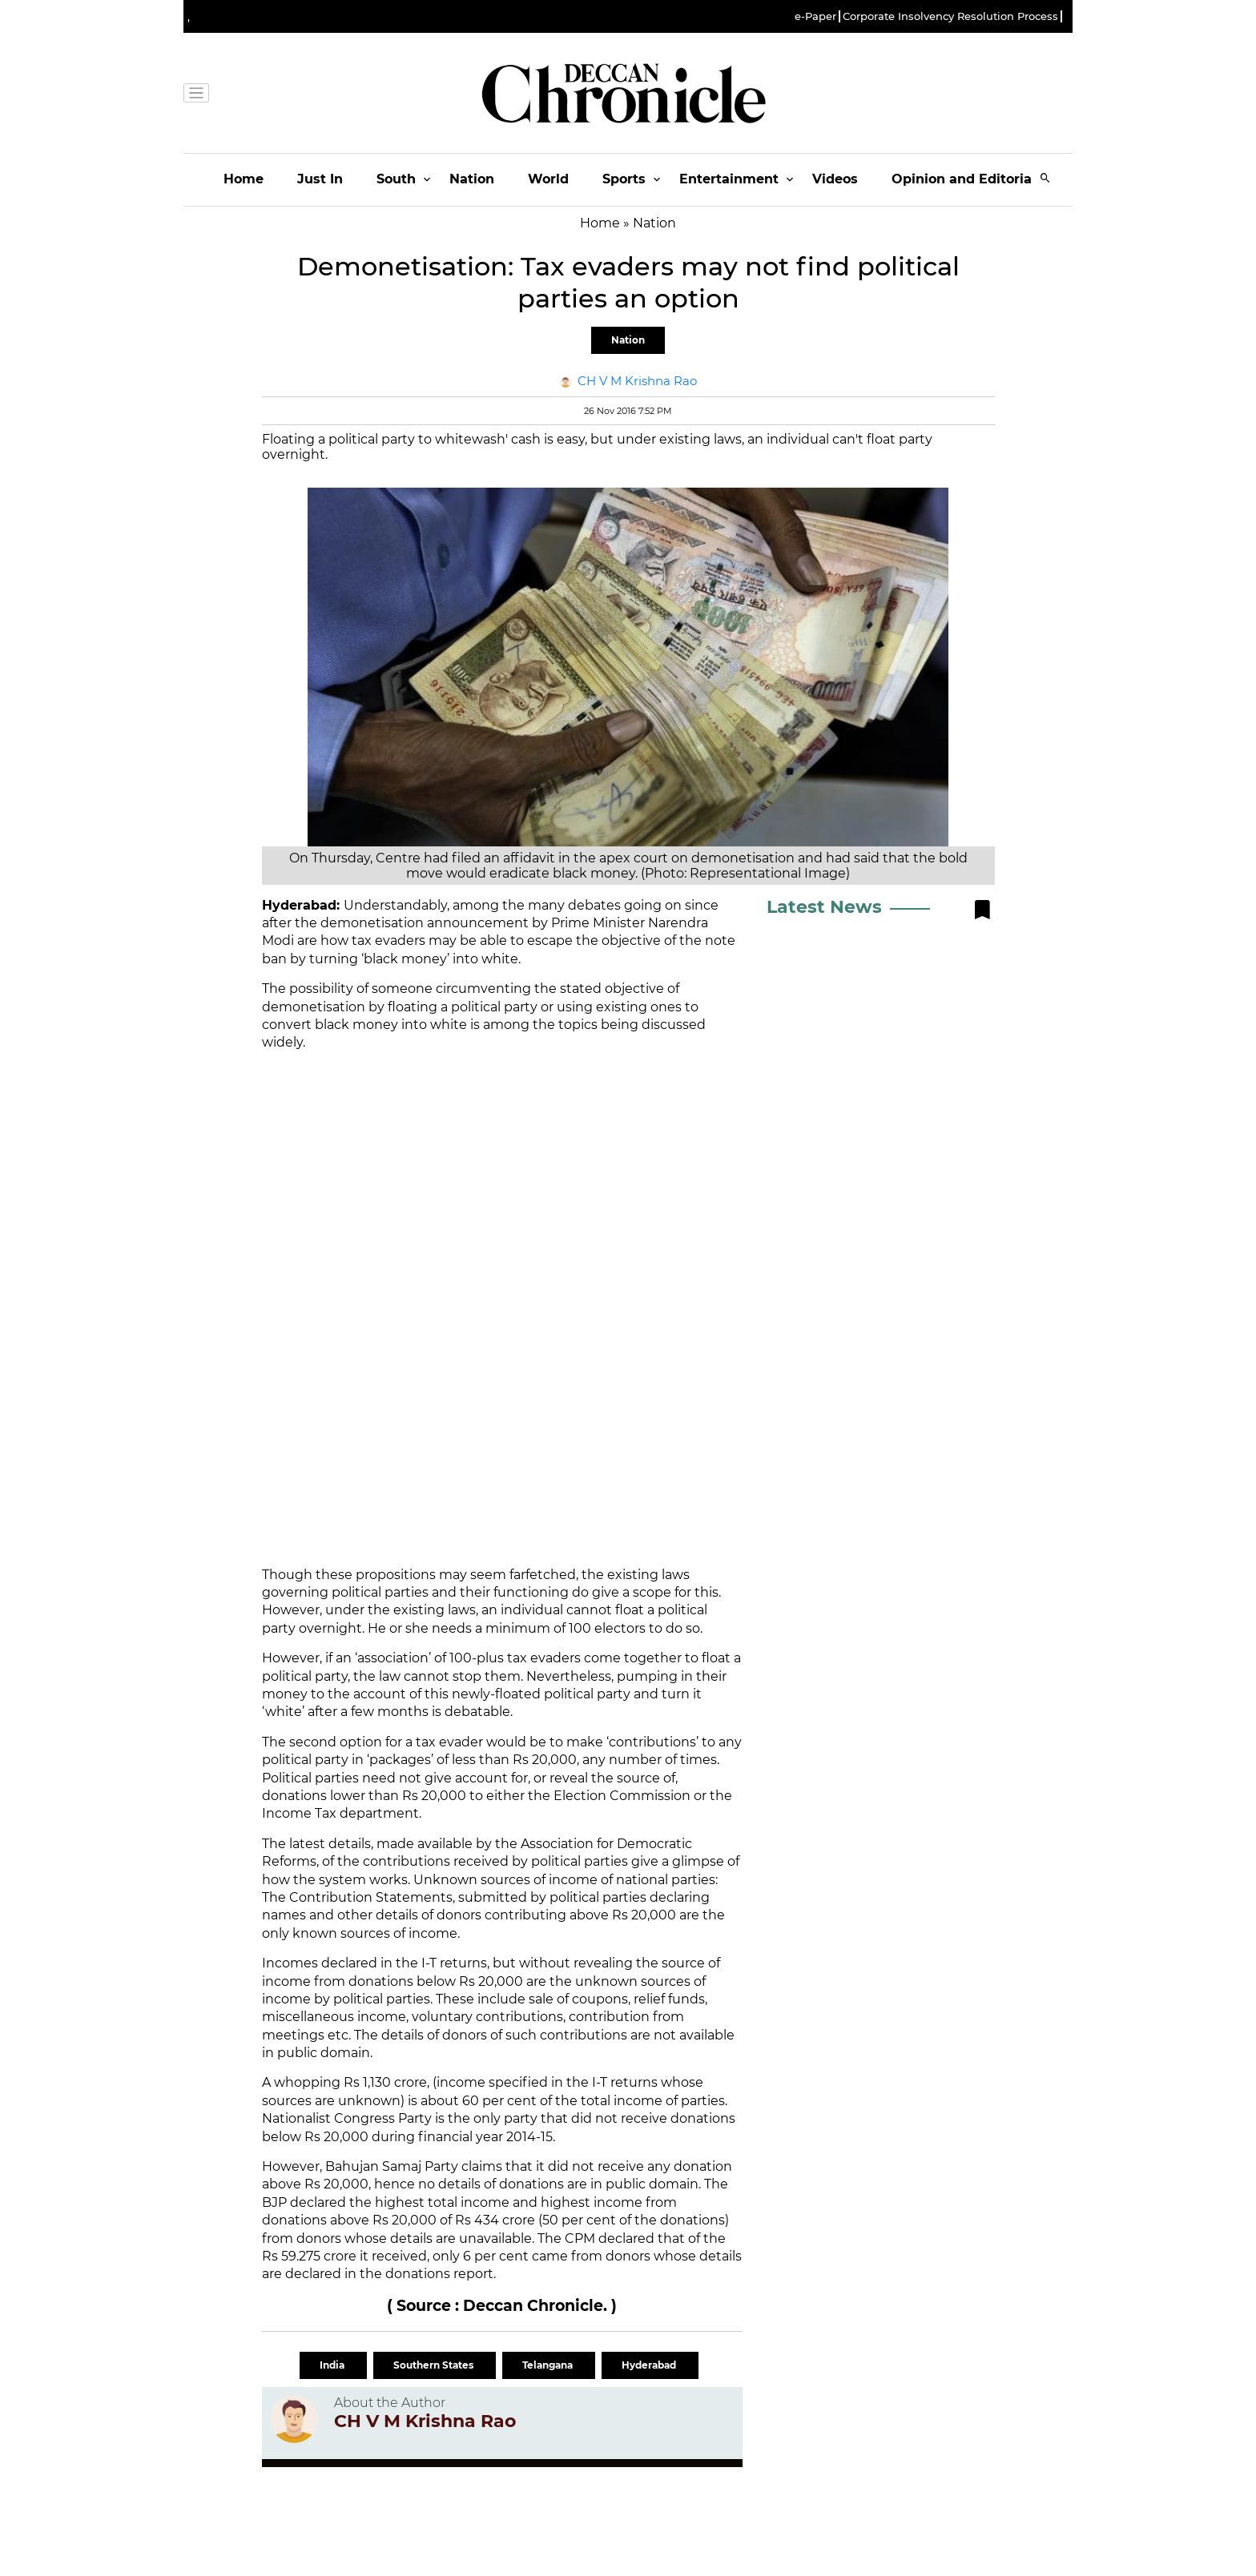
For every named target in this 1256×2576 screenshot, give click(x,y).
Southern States (434, 2365)
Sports (624, 179)
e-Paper (815, 16)
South (396, 179)
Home (243, 179)
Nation (471, 179)
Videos (835, 179)
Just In (320, 179)
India (333, 2365)
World (548, 179)
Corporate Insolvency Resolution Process (950, 16)
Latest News (824, 907)
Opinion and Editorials (967, 179)
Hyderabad (650, 2365)
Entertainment (729, 179)
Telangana (548, 2365)
